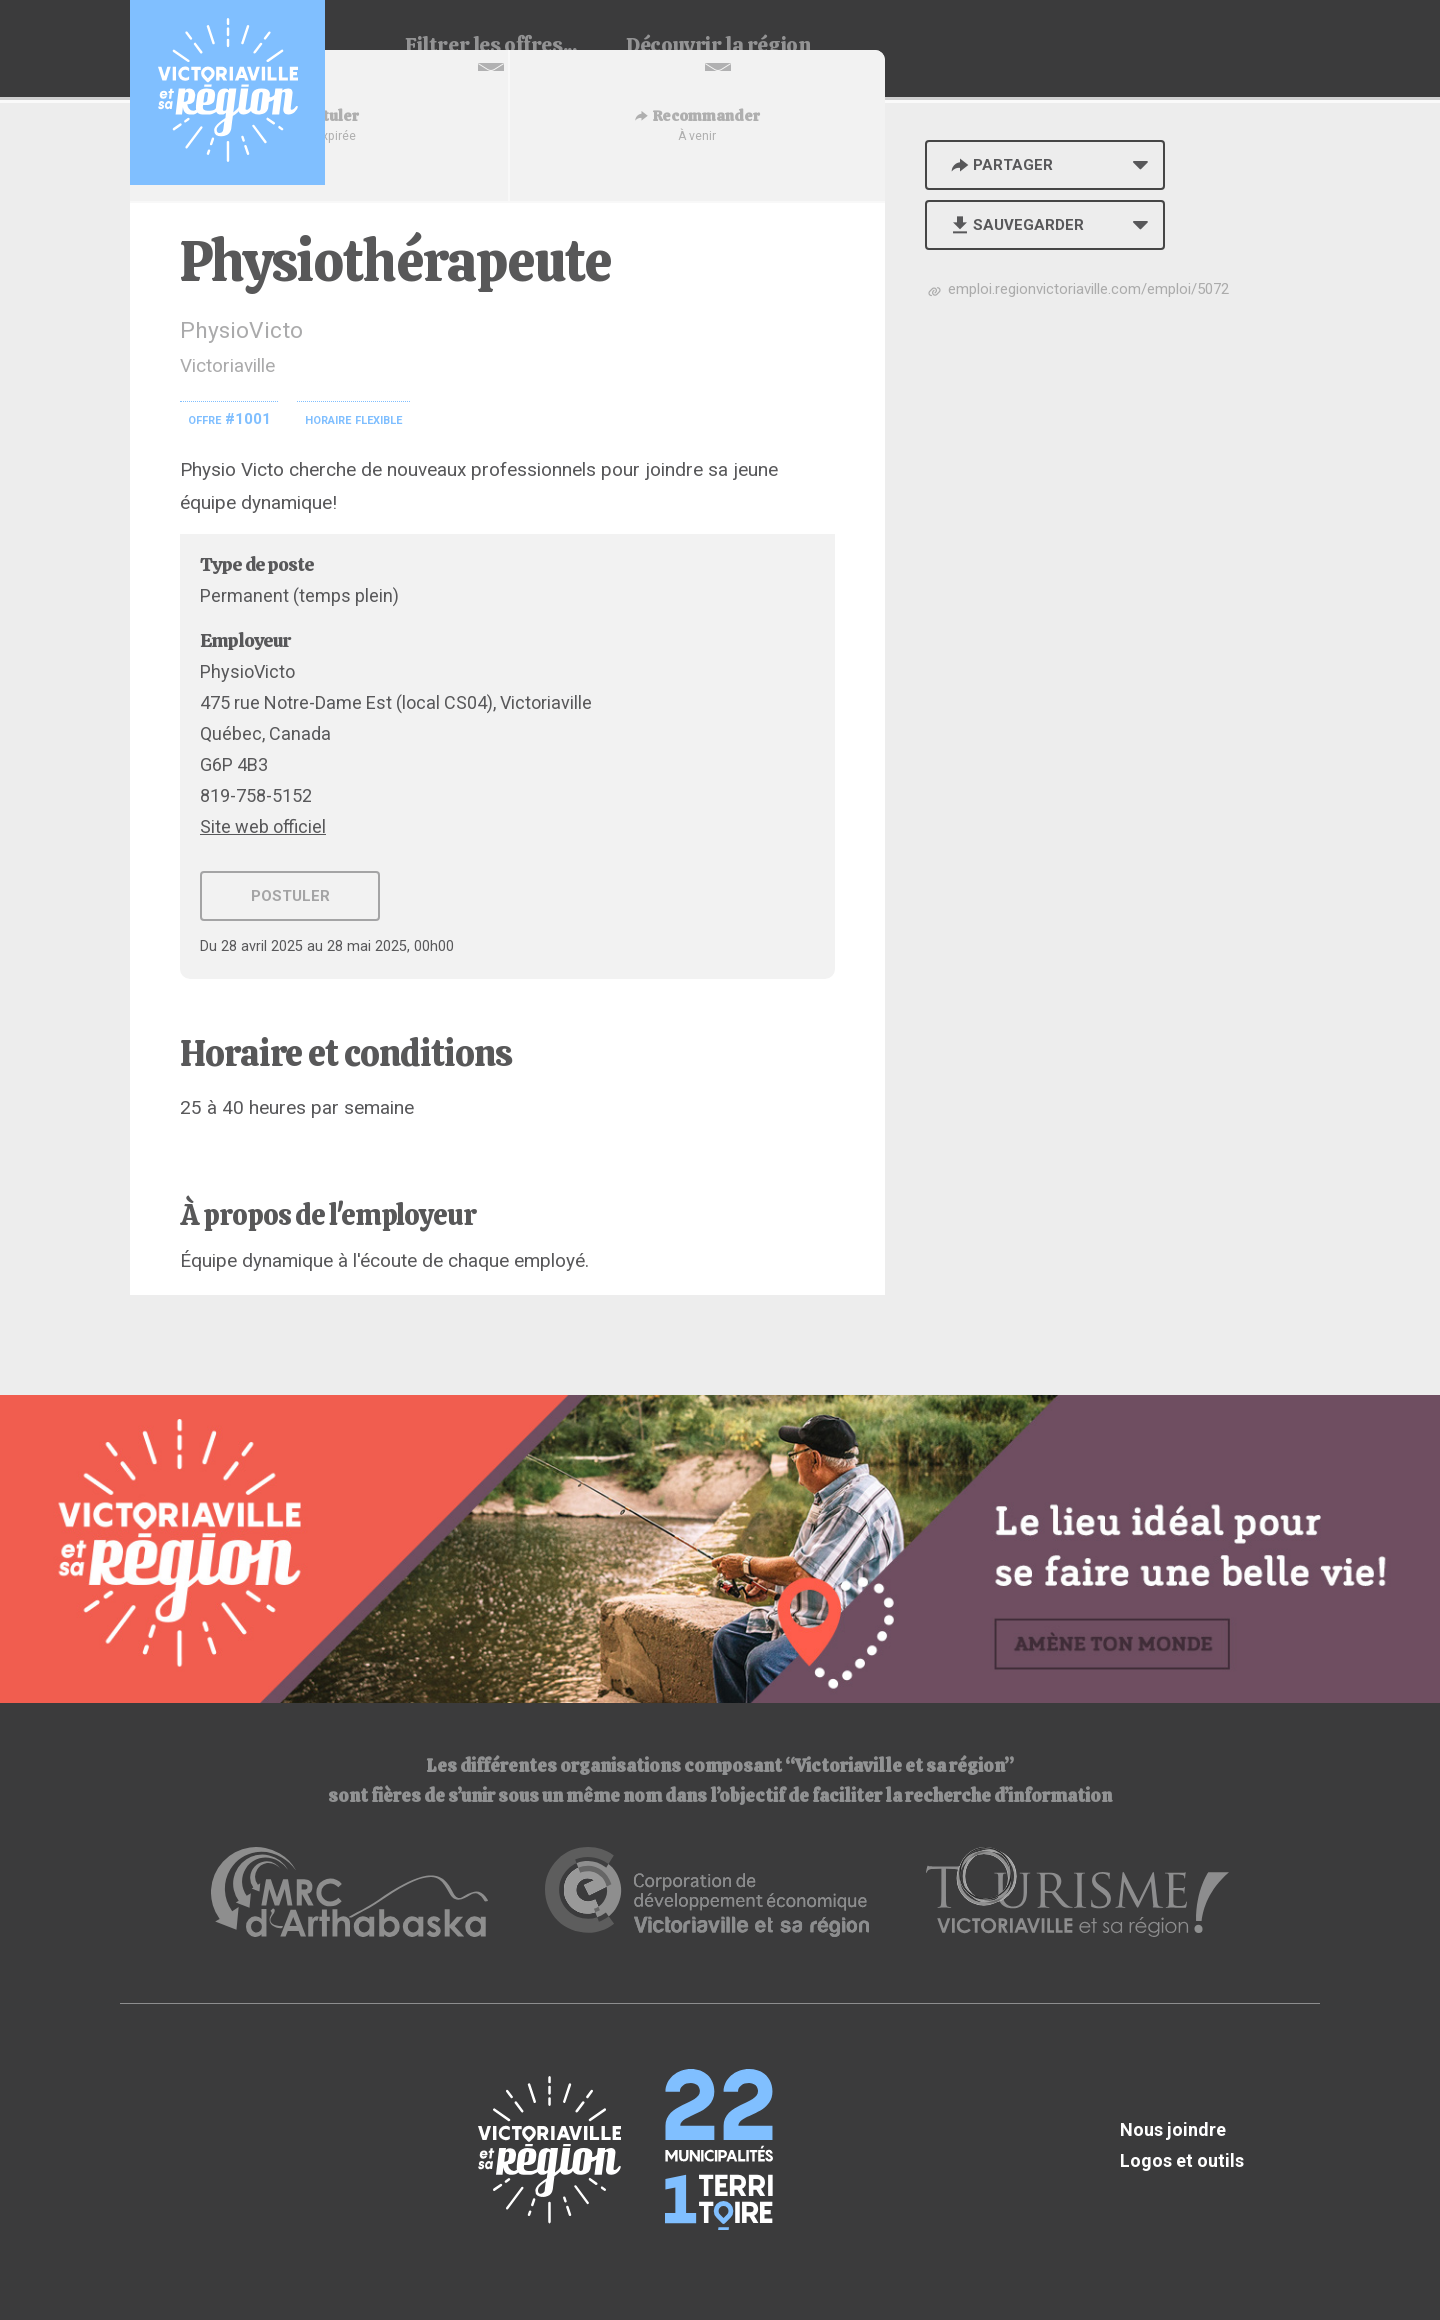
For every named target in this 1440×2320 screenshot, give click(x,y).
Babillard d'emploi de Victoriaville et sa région (227, 92)
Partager (1000, 165)
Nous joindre (1173, 2129)
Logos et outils (1182, 2160)
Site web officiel (263, 826)
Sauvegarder (1015, 225)
